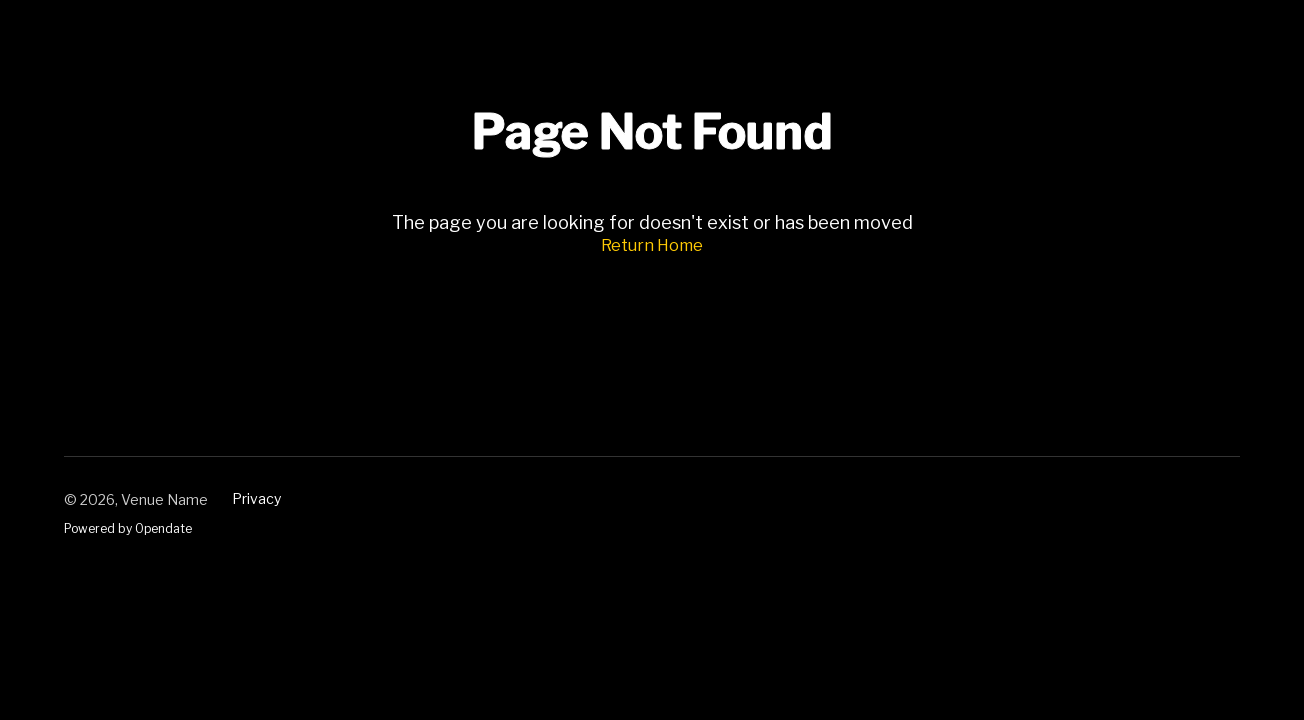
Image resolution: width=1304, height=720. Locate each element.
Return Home (652, 245)
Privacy (256, 498)
